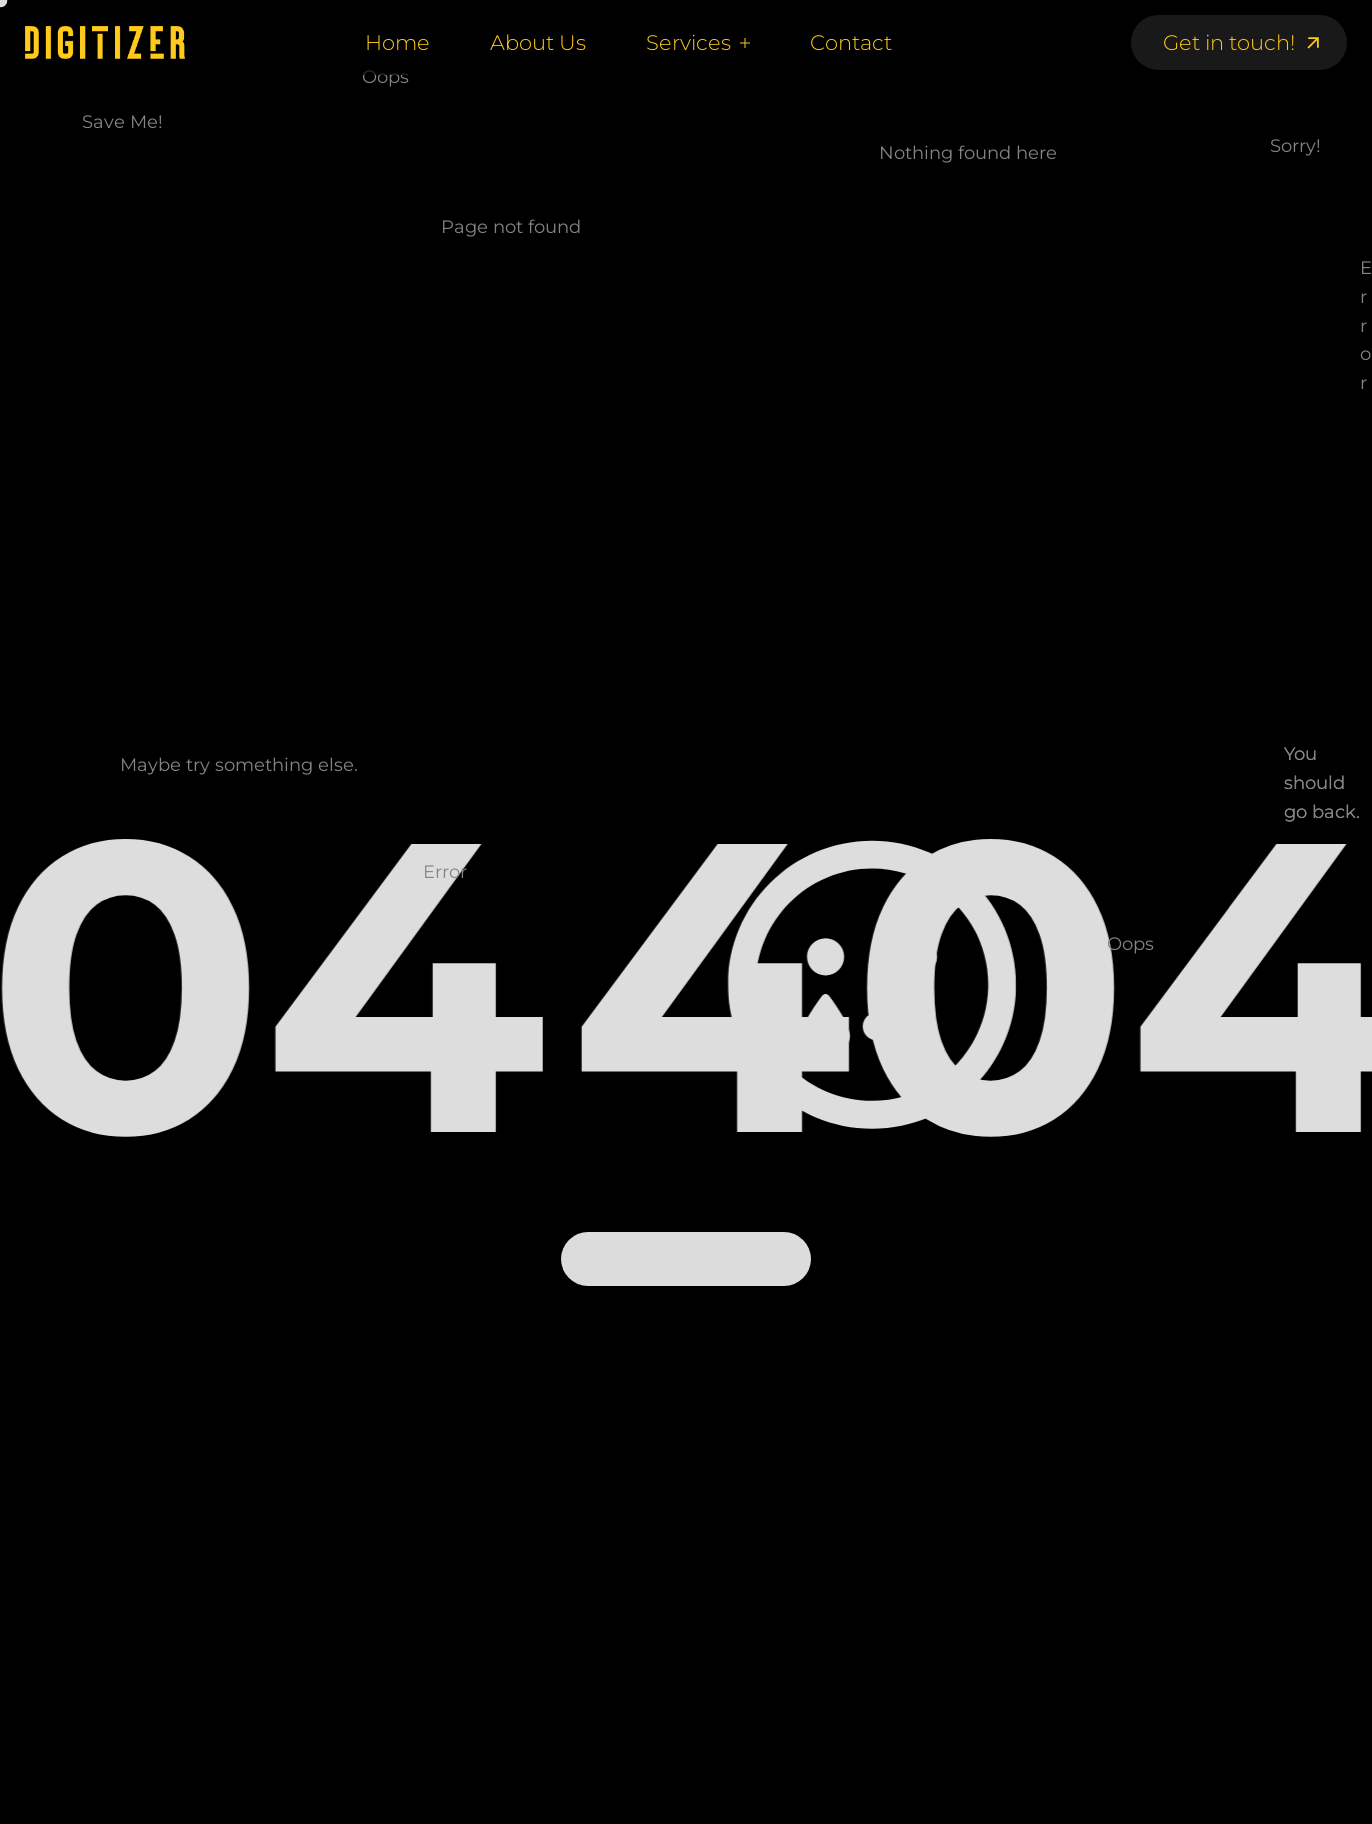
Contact (851, 42)
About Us (538, 42)
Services (688, 42)
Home (397, 42)
